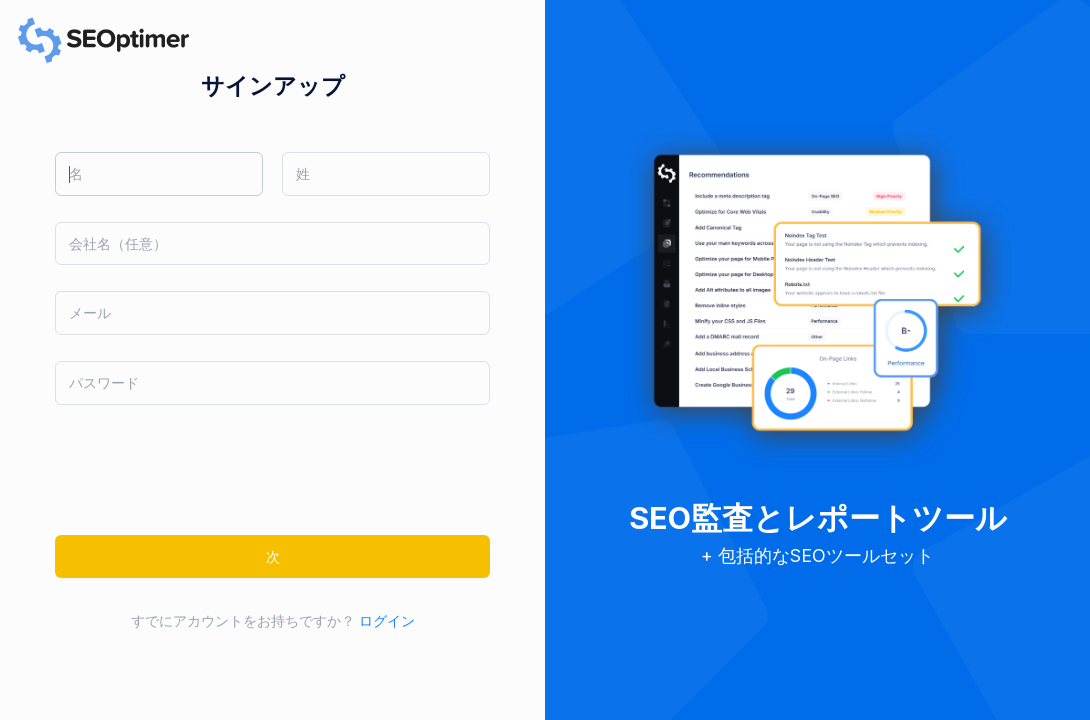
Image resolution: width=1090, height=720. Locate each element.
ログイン (387, 620)
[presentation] (207, 470)
